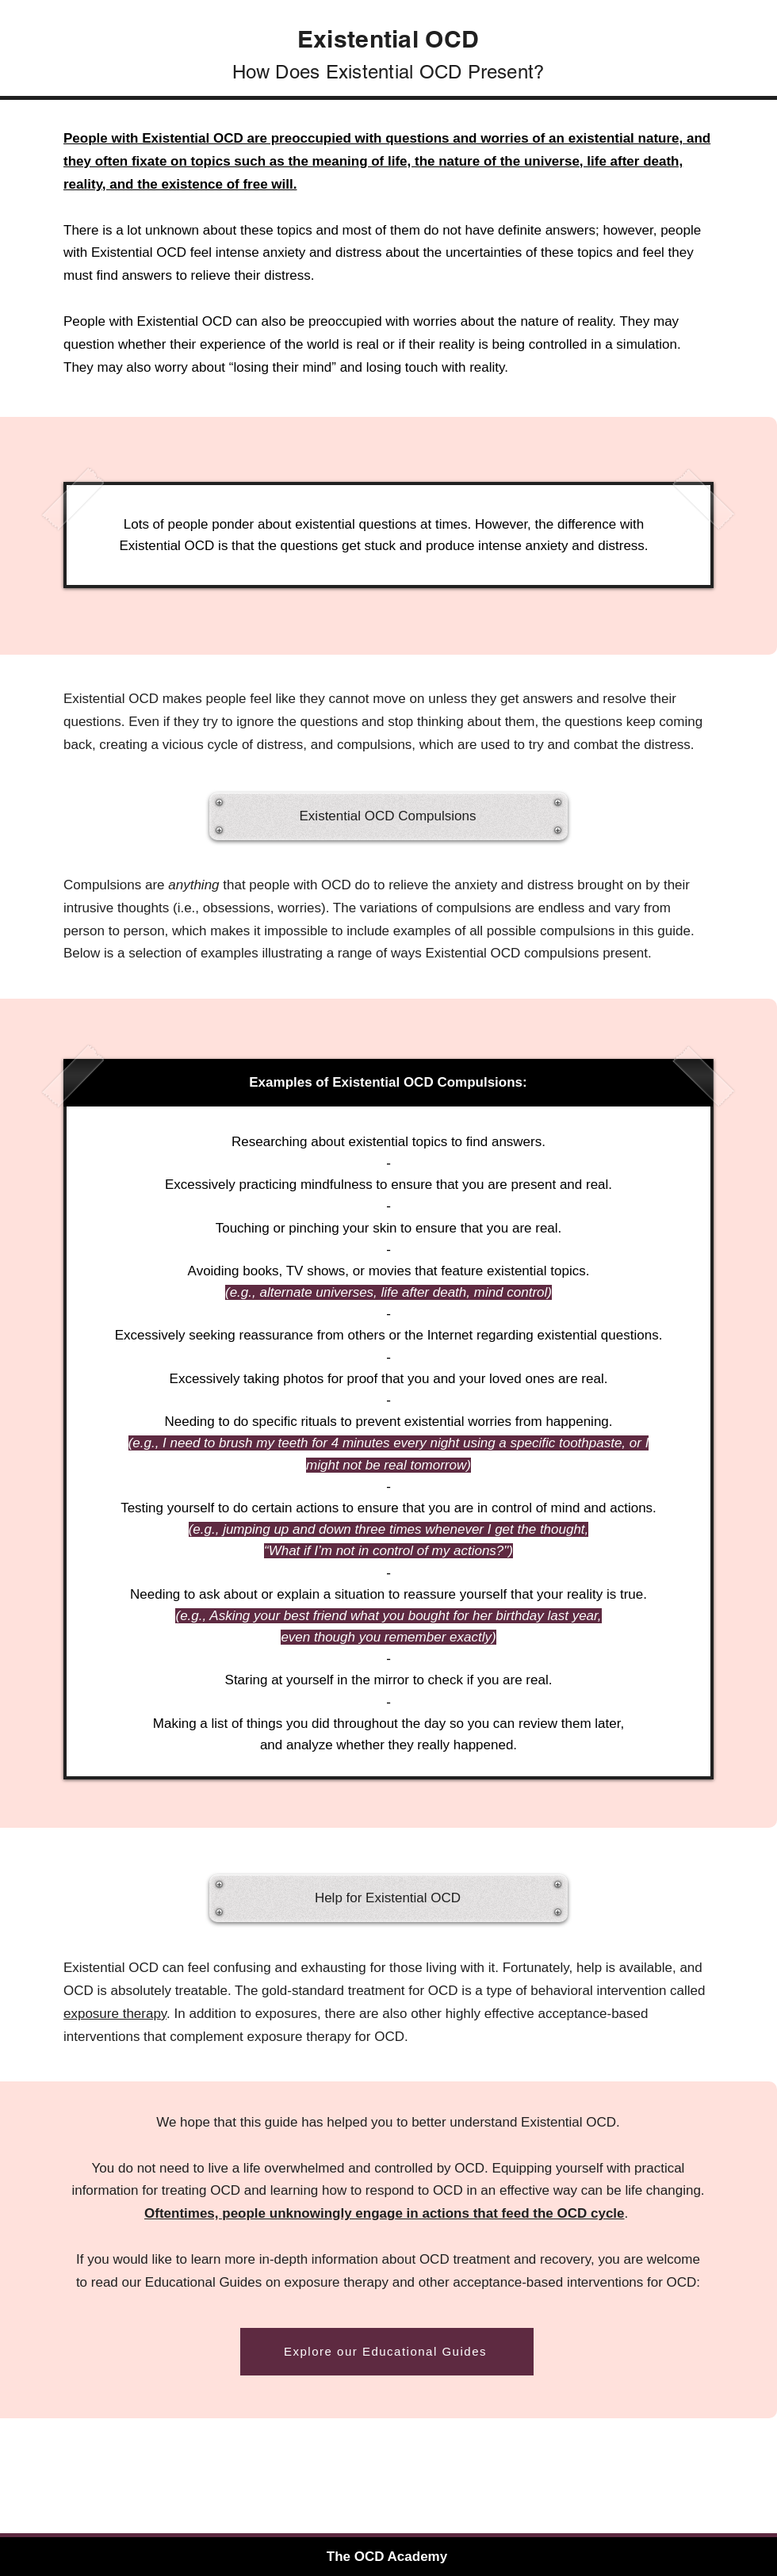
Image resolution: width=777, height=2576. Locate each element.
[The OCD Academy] (388, 2554)
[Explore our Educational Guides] (387, 2351)
